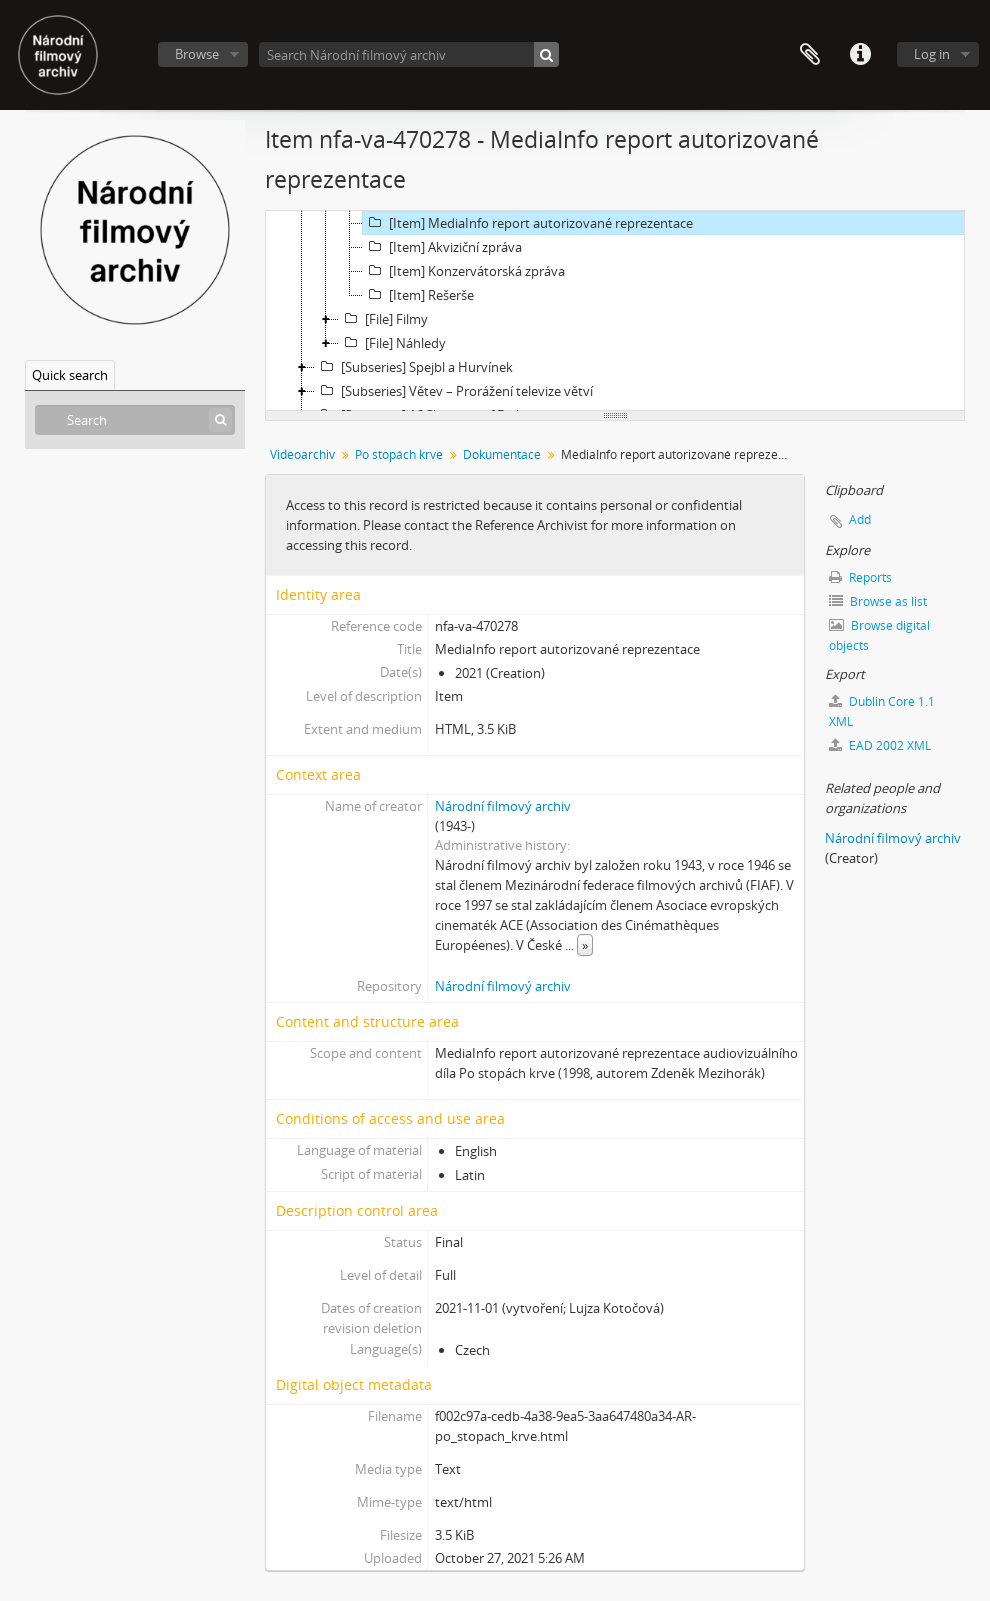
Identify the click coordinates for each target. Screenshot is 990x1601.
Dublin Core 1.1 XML (882, 711)
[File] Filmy (383, 319)
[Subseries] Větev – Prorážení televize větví (454, 391)
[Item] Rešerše (418, 295)
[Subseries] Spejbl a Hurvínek (414, 367)
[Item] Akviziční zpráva (442, 247)
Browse (197, 54)
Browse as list (878, 601)
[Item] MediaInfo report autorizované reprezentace (528, 223)
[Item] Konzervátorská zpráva (464, 271)
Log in (932, 54)
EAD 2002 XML (880, 745)
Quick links (860, 55)
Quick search (70, 375)
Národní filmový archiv (503, 806)
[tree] (615, 311)
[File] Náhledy (392, 343)
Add (860, 519)
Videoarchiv (302, 454)
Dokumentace (502, 454)
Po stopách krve (399, 454)
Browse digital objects (879, 635)
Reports (860, 577)
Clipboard (810, 55)
